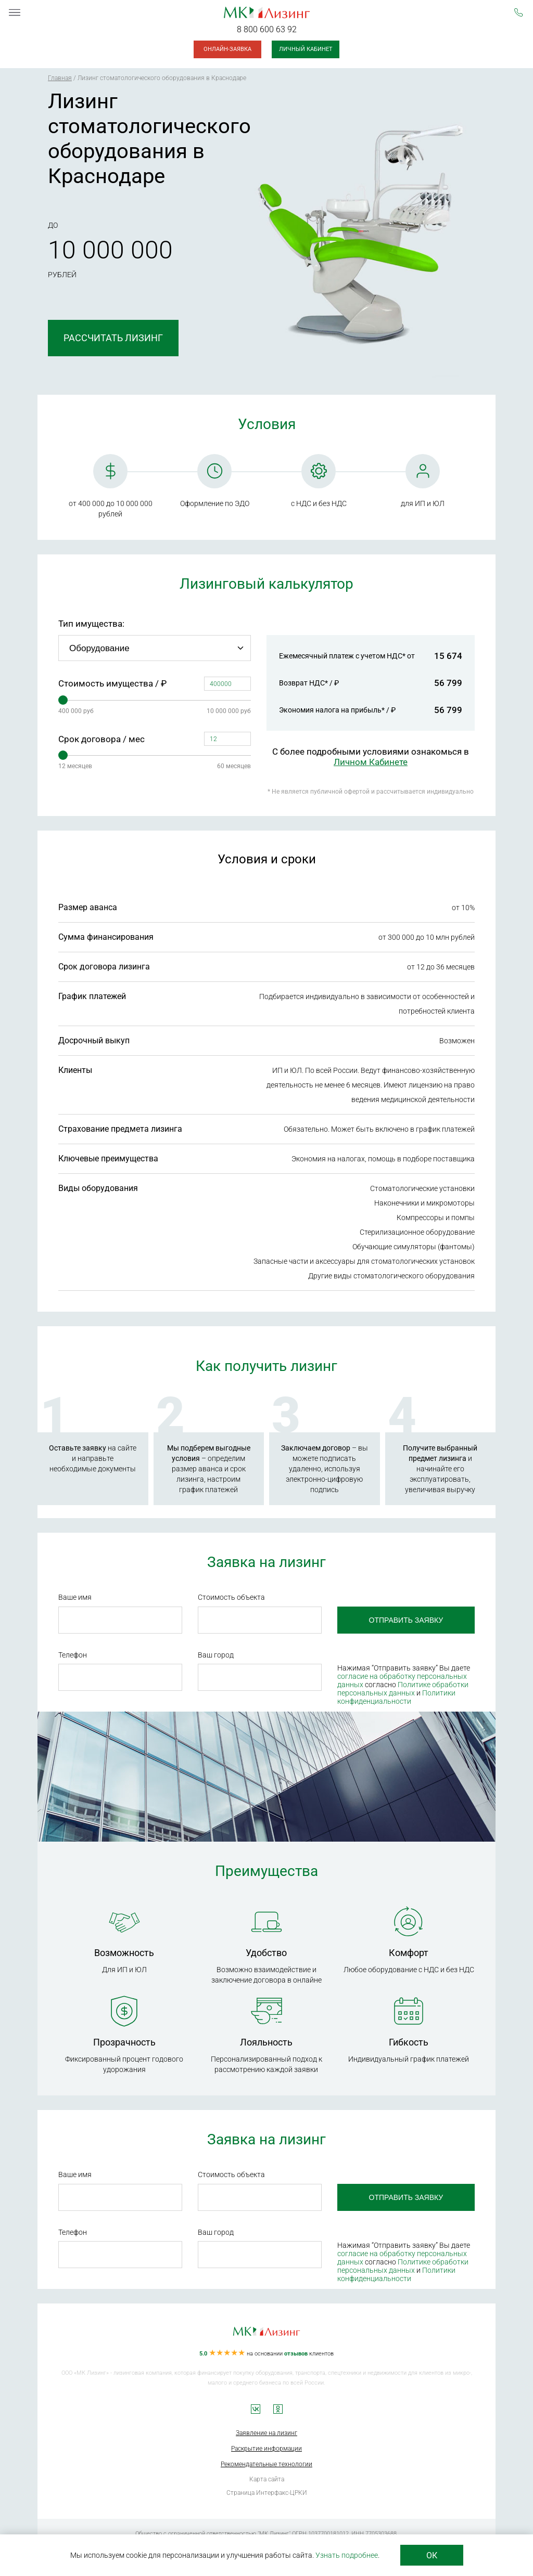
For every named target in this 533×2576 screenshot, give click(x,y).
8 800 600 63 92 (267, 29)
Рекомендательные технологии (266, 2464)
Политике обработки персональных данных (398, 1688)
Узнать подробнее (346, 2555)
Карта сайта (266, 2479)
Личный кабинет (306, 49)
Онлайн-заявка (227, 49)
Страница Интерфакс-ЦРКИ (266, 2492)
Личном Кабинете (371, 762)
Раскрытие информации (266, 2448)
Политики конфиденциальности (392, 1697)
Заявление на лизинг (266, 2433)
